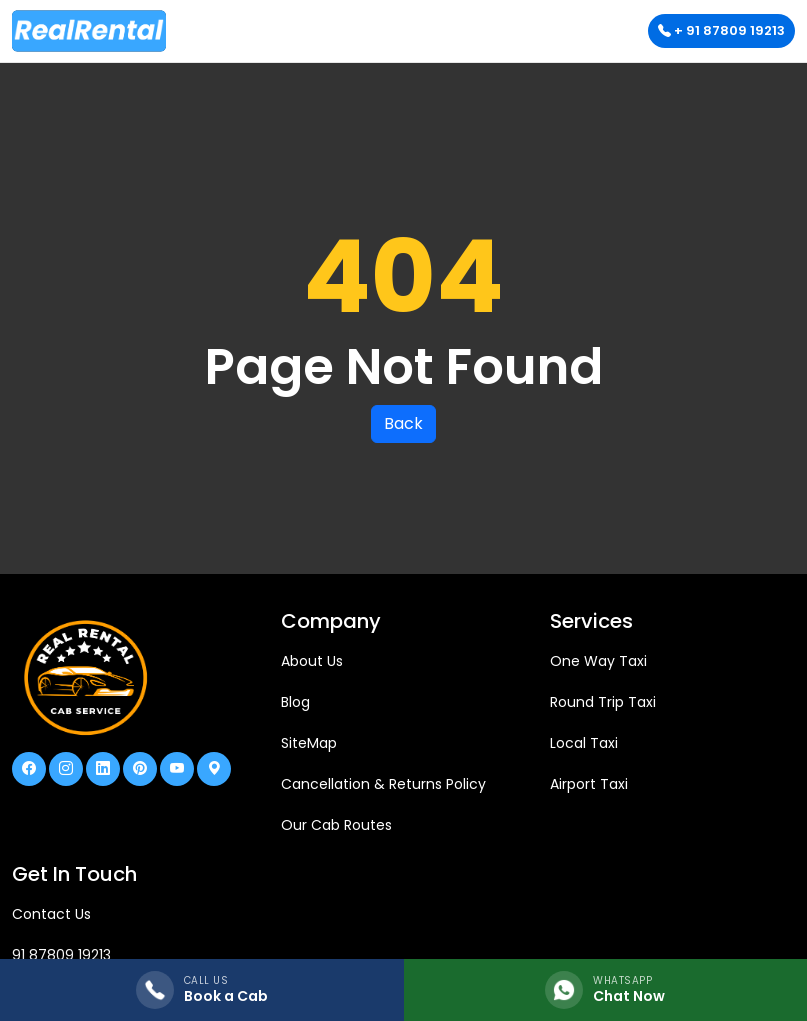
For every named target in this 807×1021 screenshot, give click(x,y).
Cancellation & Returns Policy (383, 784)
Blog (295, 702)
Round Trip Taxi (603, 702)
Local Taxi (584, 743)
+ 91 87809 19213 (721, 30)
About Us (312, 661)
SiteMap (309, 743)
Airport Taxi (589, 784)
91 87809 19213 (61, 955)
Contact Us (51, 914)
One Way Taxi (598, 661)
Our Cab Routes (336, 825)
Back (403, 423)
